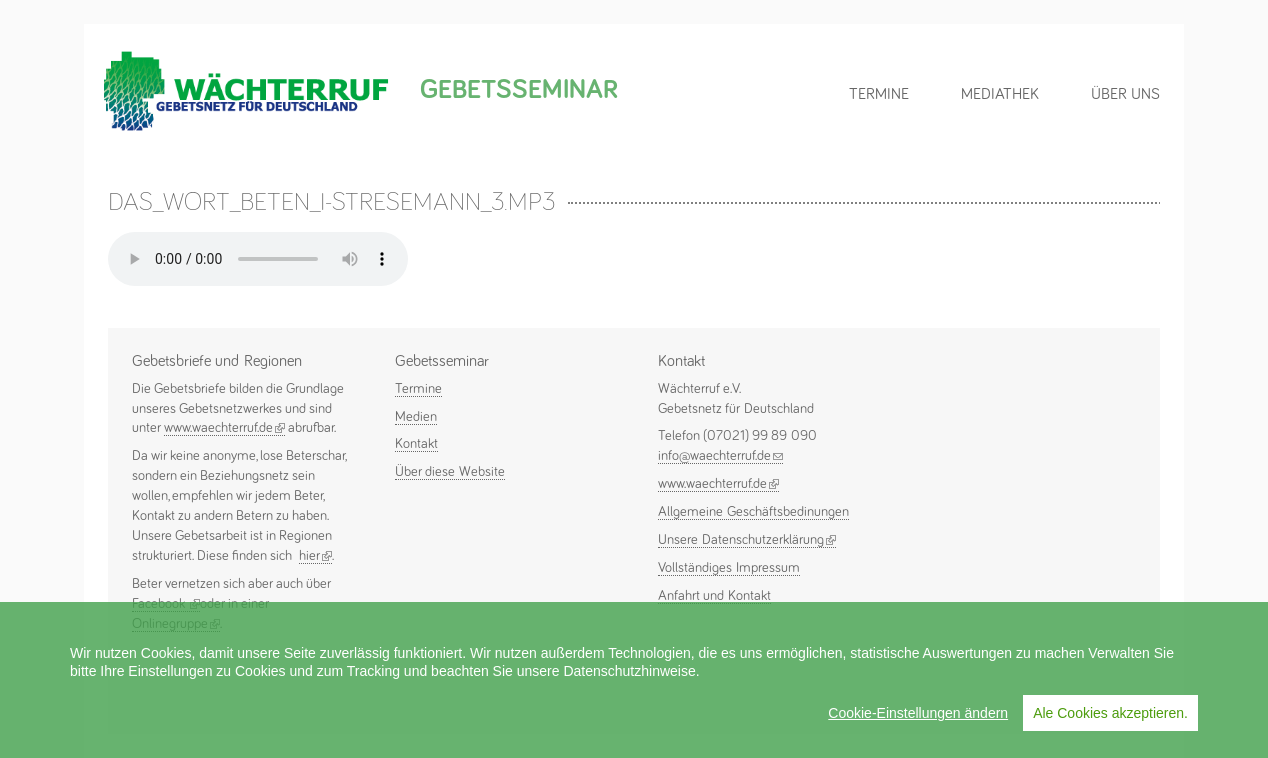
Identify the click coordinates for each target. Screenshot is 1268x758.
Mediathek (1000, 94)
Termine (879, 94)
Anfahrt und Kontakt (714, 596)
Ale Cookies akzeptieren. (1110, 713)
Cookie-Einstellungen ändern (918, 713)
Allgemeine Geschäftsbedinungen (753, 512)
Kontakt (416, 444)
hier (315, 556)
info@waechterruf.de (720, 456)
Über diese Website (450, 472)
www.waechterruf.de (224, 428)
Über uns (1125, 94)
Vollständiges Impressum (729, 568)
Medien (416, 417)
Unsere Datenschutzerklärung (747, 540)
